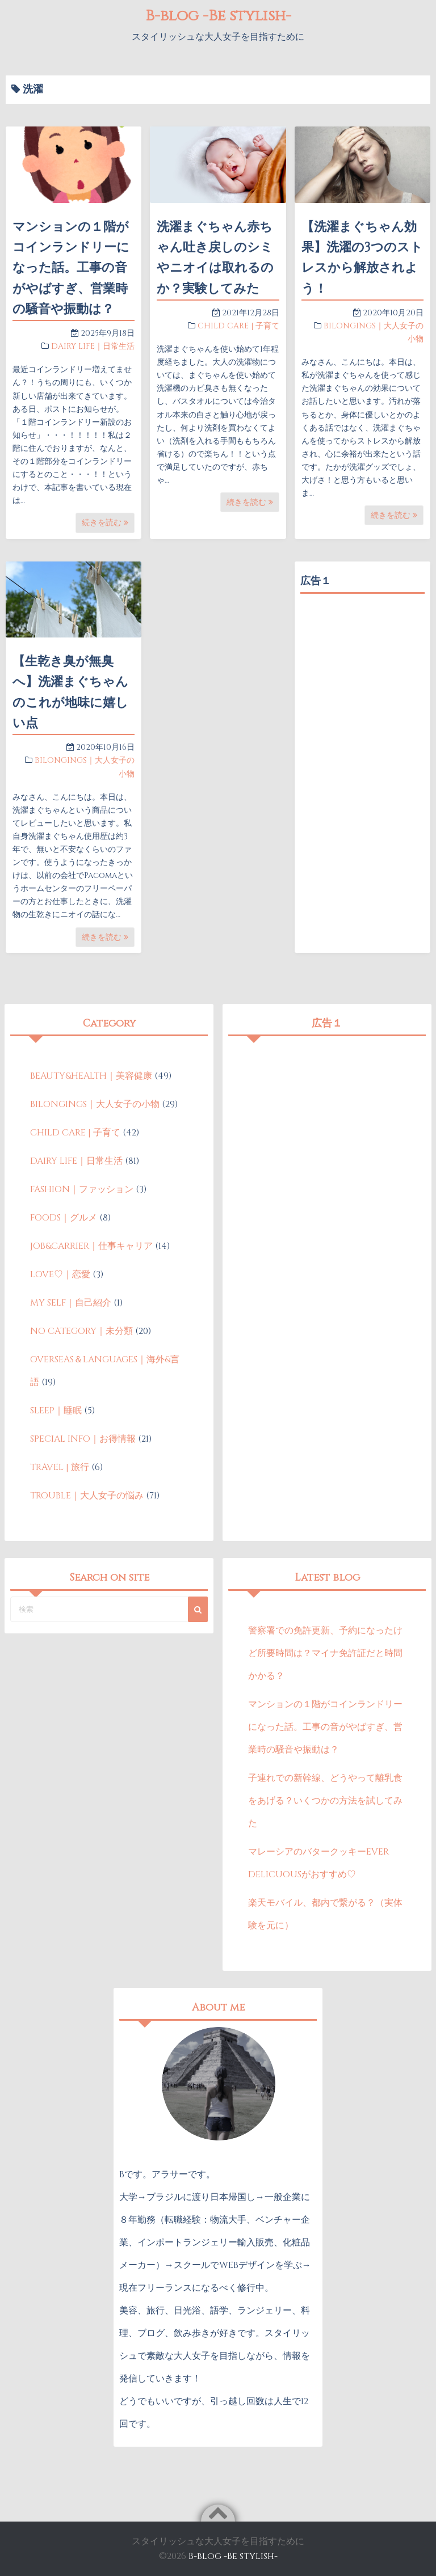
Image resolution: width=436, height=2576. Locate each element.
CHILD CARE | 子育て (238, 325)
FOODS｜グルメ (63, 1217)
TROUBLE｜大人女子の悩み (87, 1495)
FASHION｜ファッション (81, 1189)
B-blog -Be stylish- (218, 16)
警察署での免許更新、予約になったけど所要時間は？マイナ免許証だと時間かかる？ (325, 1653)
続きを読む (105, 522)
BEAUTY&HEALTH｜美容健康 (91, 1076)
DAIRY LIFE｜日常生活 (93, 346)
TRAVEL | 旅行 (59, 1467)
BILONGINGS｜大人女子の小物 (95, 1104)
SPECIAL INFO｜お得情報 (83, 1439)
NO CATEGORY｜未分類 (81, 1331)
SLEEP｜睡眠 (56, 1410)
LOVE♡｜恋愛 (60, 1274)
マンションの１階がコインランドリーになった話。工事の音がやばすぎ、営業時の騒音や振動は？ (70, 268)
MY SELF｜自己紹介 (70, 1303)
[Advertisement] (362, 656)
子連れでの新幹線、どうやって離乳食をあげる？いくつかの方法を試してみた (325, 1801)
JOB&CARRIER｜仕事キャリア (91, 1246)
